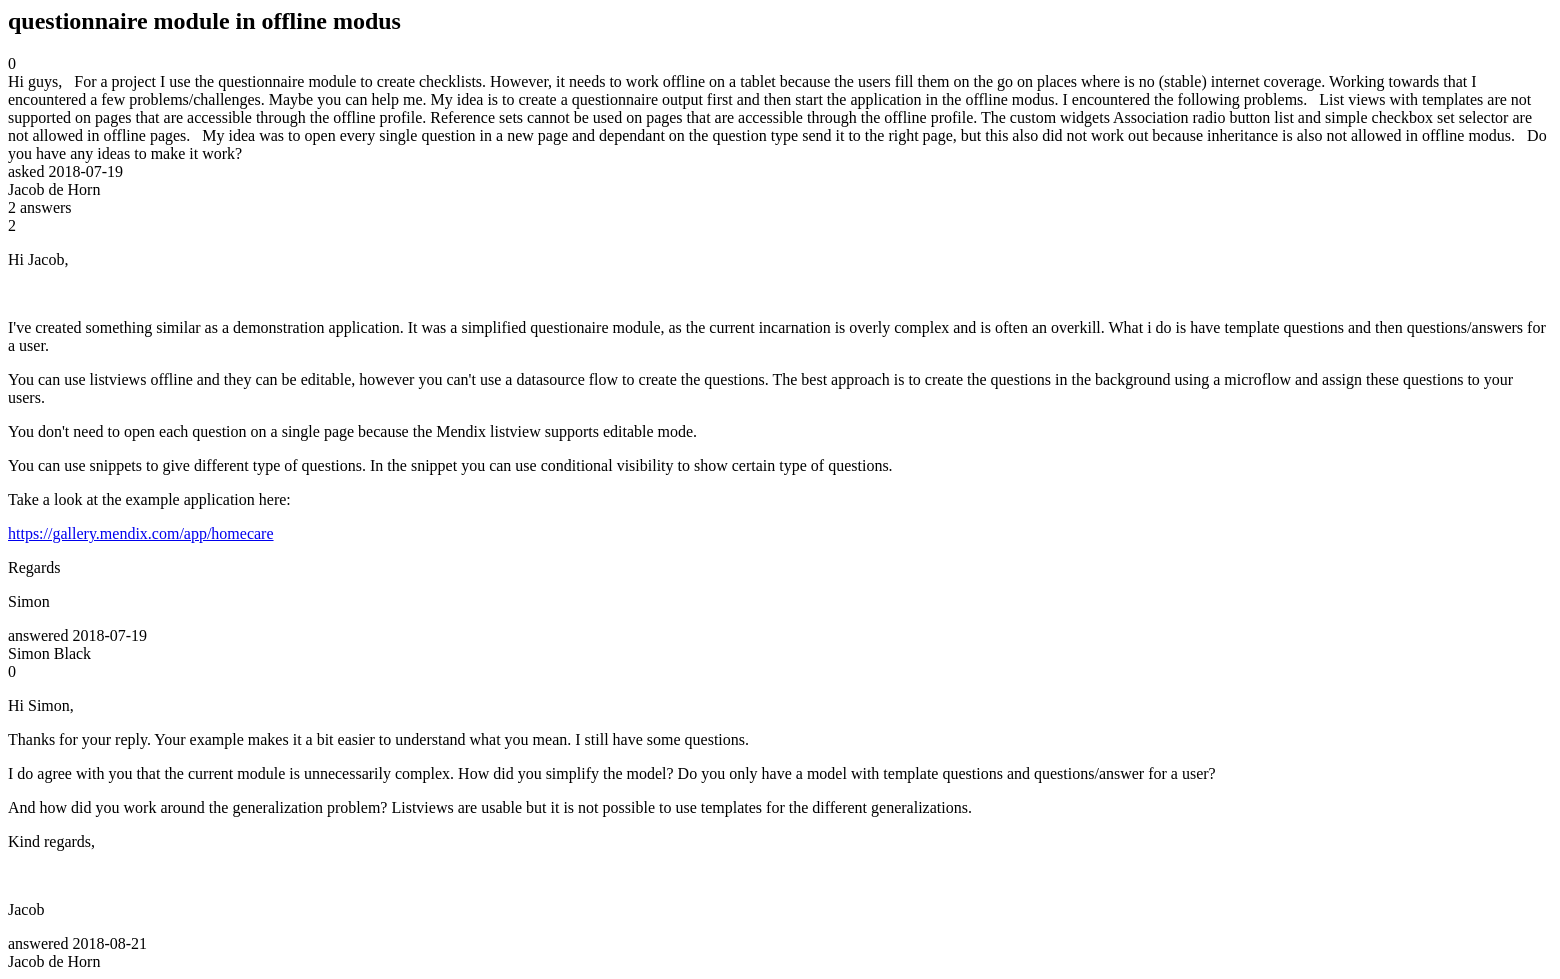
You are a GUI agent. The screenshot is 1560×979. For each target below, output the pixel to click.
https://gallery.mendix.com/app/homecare (141, 533)
